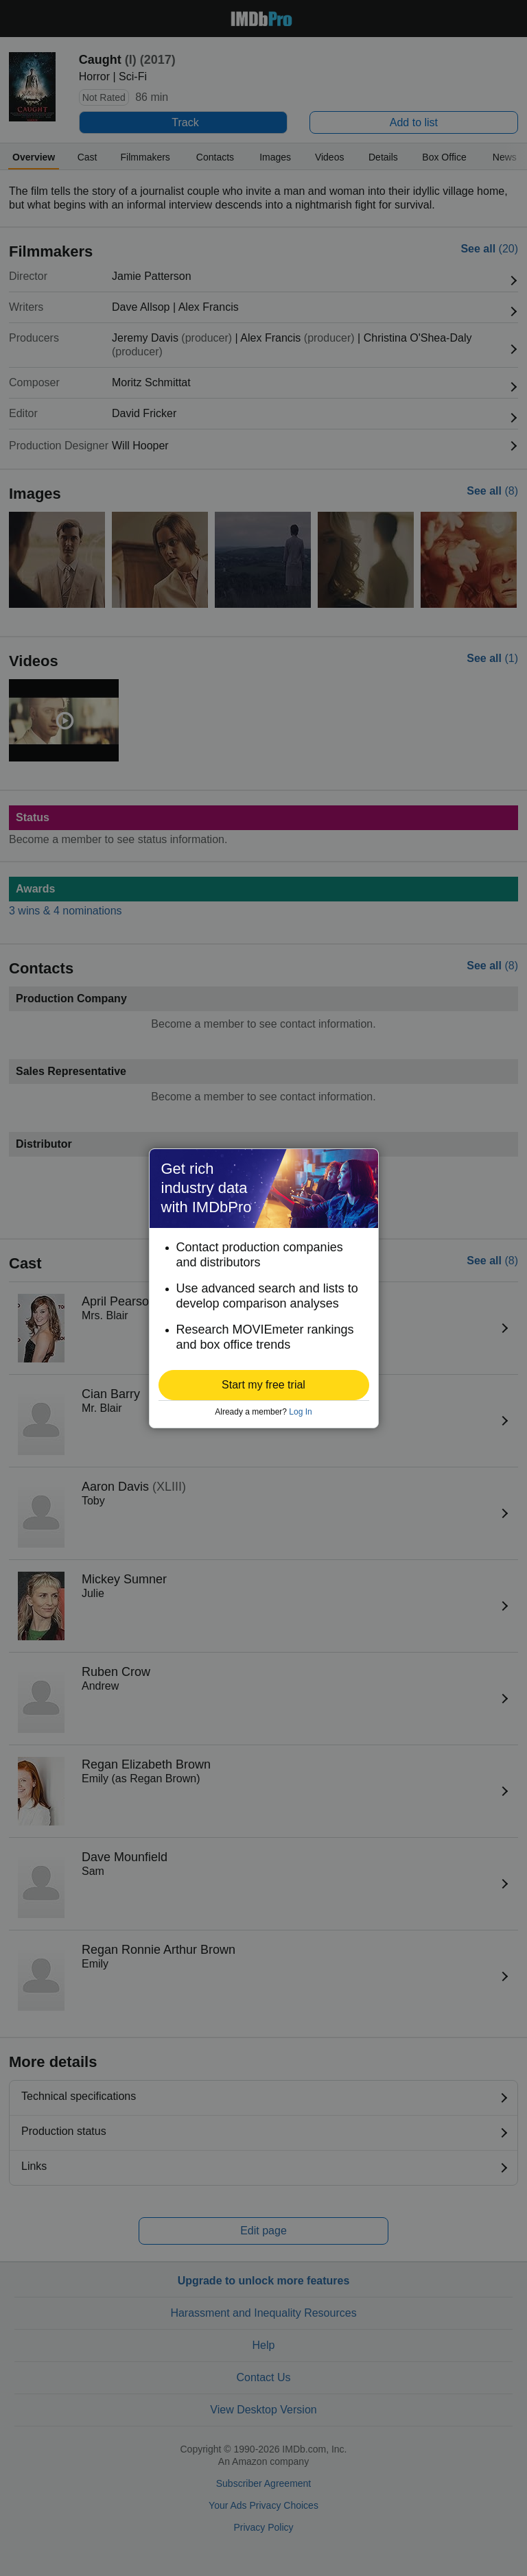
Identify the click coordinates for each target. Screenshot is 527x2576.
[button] (263, 1385)
